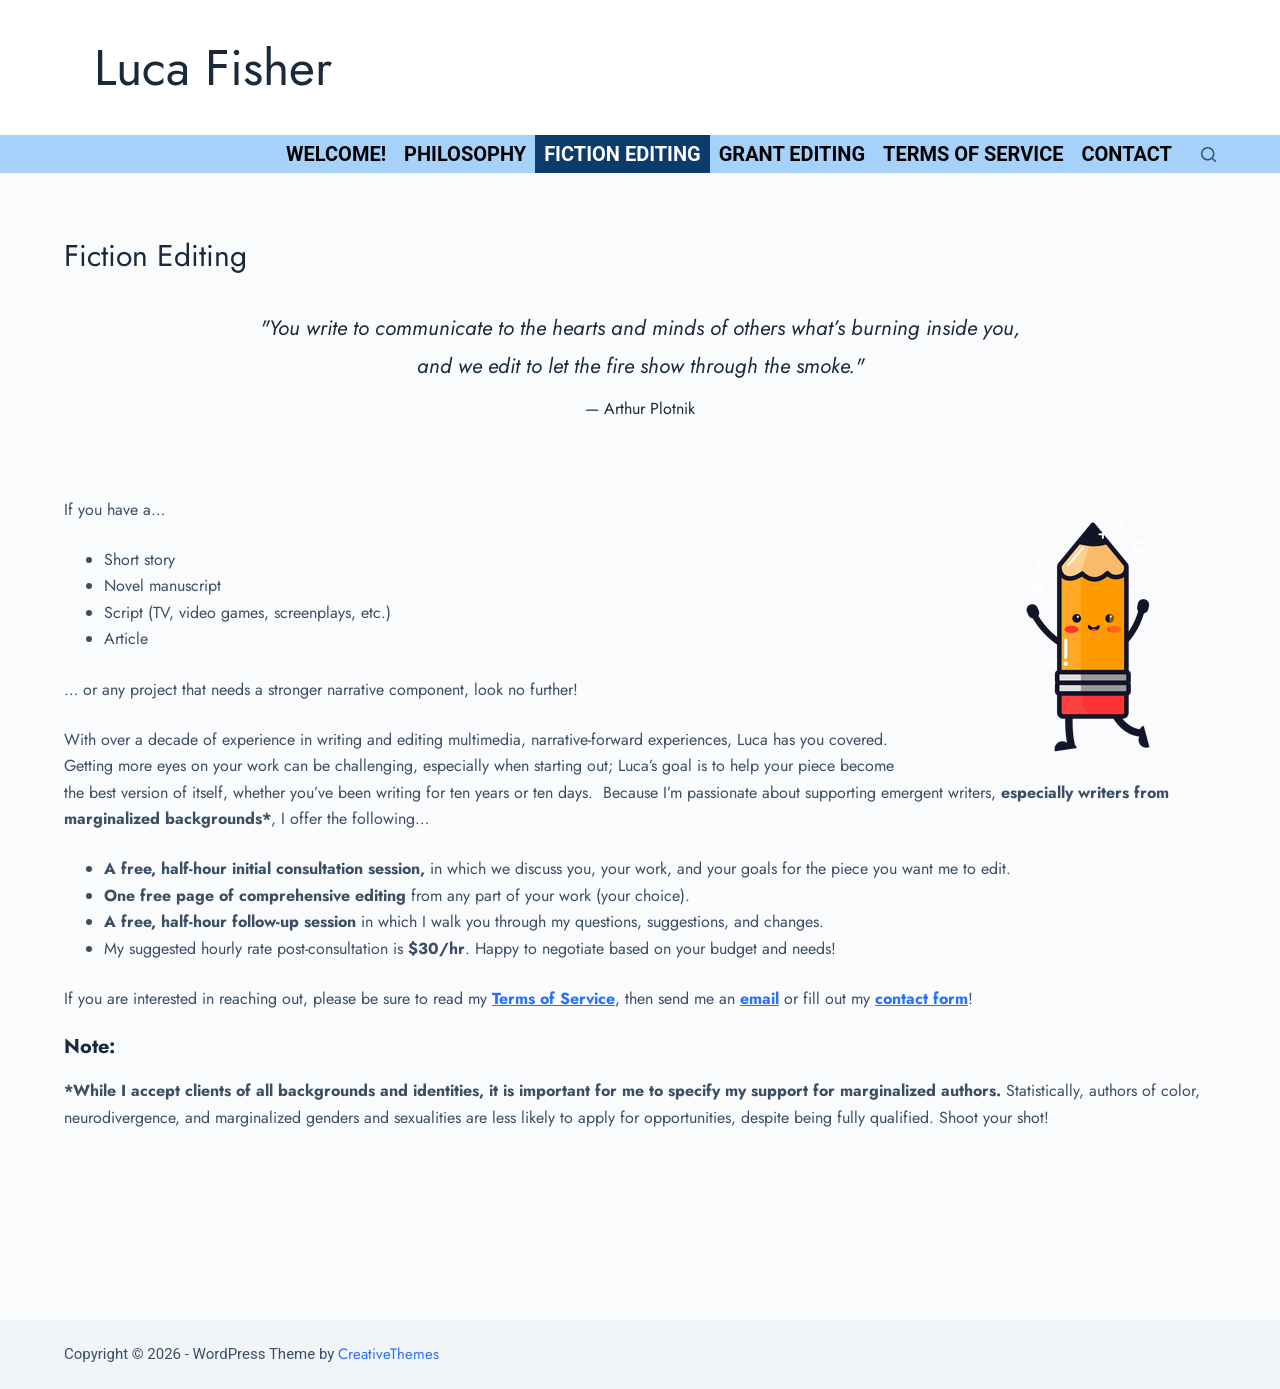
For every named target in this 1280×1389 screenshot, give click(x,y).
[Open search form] (1208, 154)
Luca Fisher (213, 67)
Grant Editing (792, 154)
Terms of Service (973, 154)
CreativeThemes (388, 1354)
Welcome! (336, 154)
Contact (1126, 154)
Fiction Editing (622, 154)
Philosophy (465, 154)
